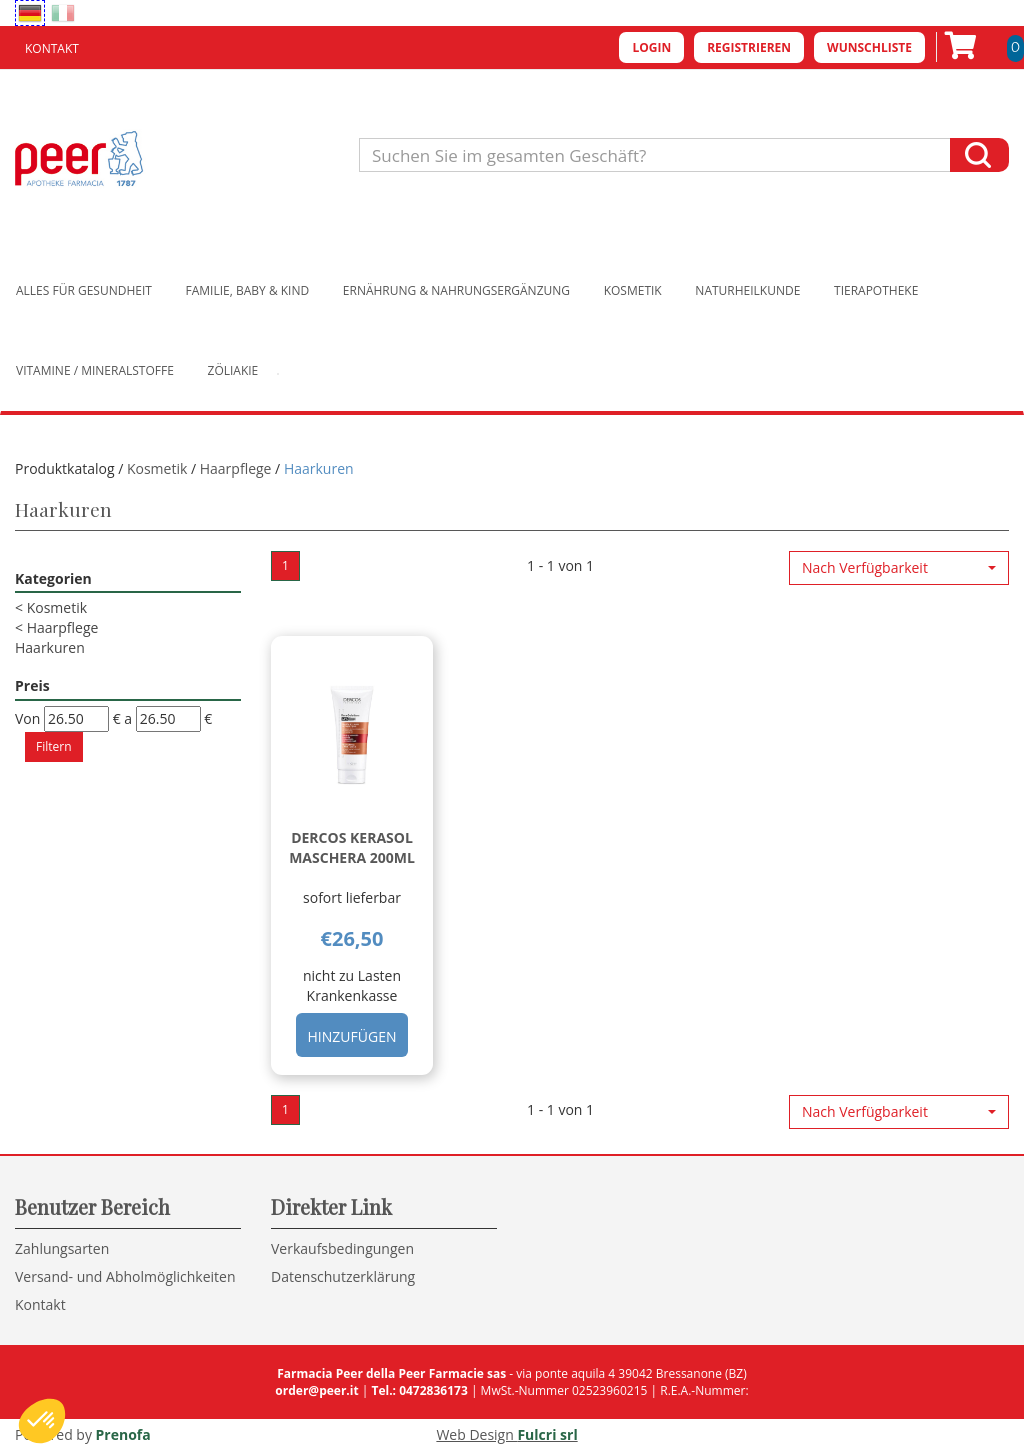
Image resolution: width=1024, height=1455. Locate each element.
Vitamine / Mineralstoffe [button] (95, 370)
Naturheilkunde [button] (747, 290)
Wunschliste (869, 47)
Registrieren (749, 47)
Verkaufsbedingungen (342, 1248)
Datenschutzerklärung (343, 1276)
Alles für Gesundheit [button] (84, 290)
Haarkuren (50, 647)
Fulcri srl (547, 1434)
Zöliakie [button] (233, 370)
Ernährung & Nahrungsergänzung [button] (456, 290)
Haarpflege (236, 468)
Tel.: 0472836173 (419, 1390)
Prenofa (123, 1434)
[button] (899, 568)
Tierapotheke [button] (876, 290)
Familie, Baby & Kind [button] (248, 290)
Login (651, 47)
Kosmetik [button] (633, 290)
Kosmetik (157, 468)
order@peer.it (316, 1390)
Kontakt (52, 48)
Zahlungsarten (62, 1248)
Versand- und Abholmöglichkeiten (125, 1276)
